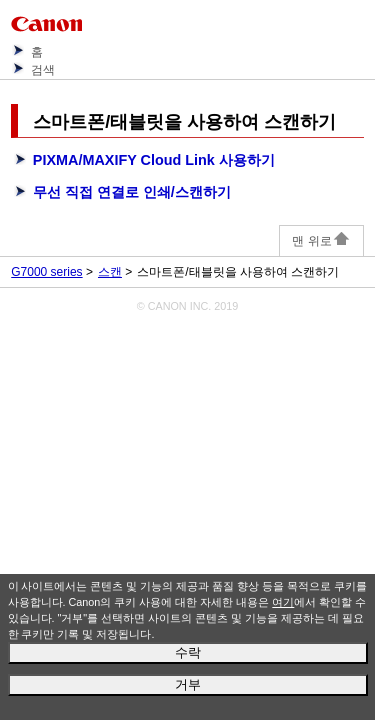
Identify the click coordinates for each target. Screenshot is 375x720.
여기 (283, 602)
